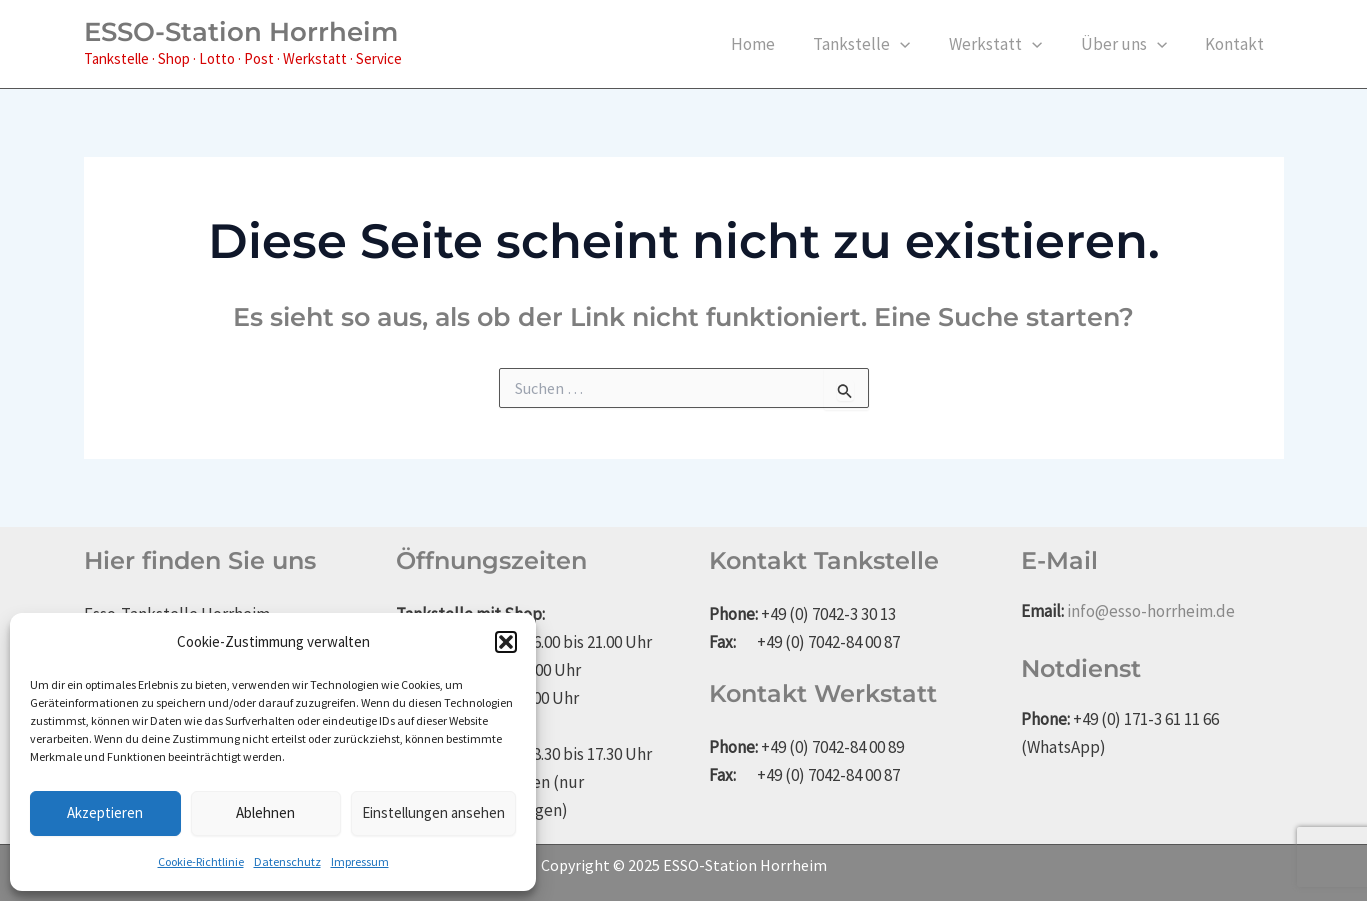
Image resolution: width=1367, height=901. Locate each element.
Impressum (360, 861)
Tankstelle (877, 44)
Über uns (1130, 44)
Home (773, 44)
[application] (916, 44)
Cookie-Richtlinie (201, 861)
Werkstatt (1006, 44)
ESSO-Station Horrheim (241, 32)
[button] (506, 642)
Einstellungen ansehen (433, 812)
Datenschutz (287, 861)
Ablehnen (265, 812)
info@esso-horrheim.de (1151, 611)
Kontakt (1237, 44)
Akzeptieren (105, 812)
